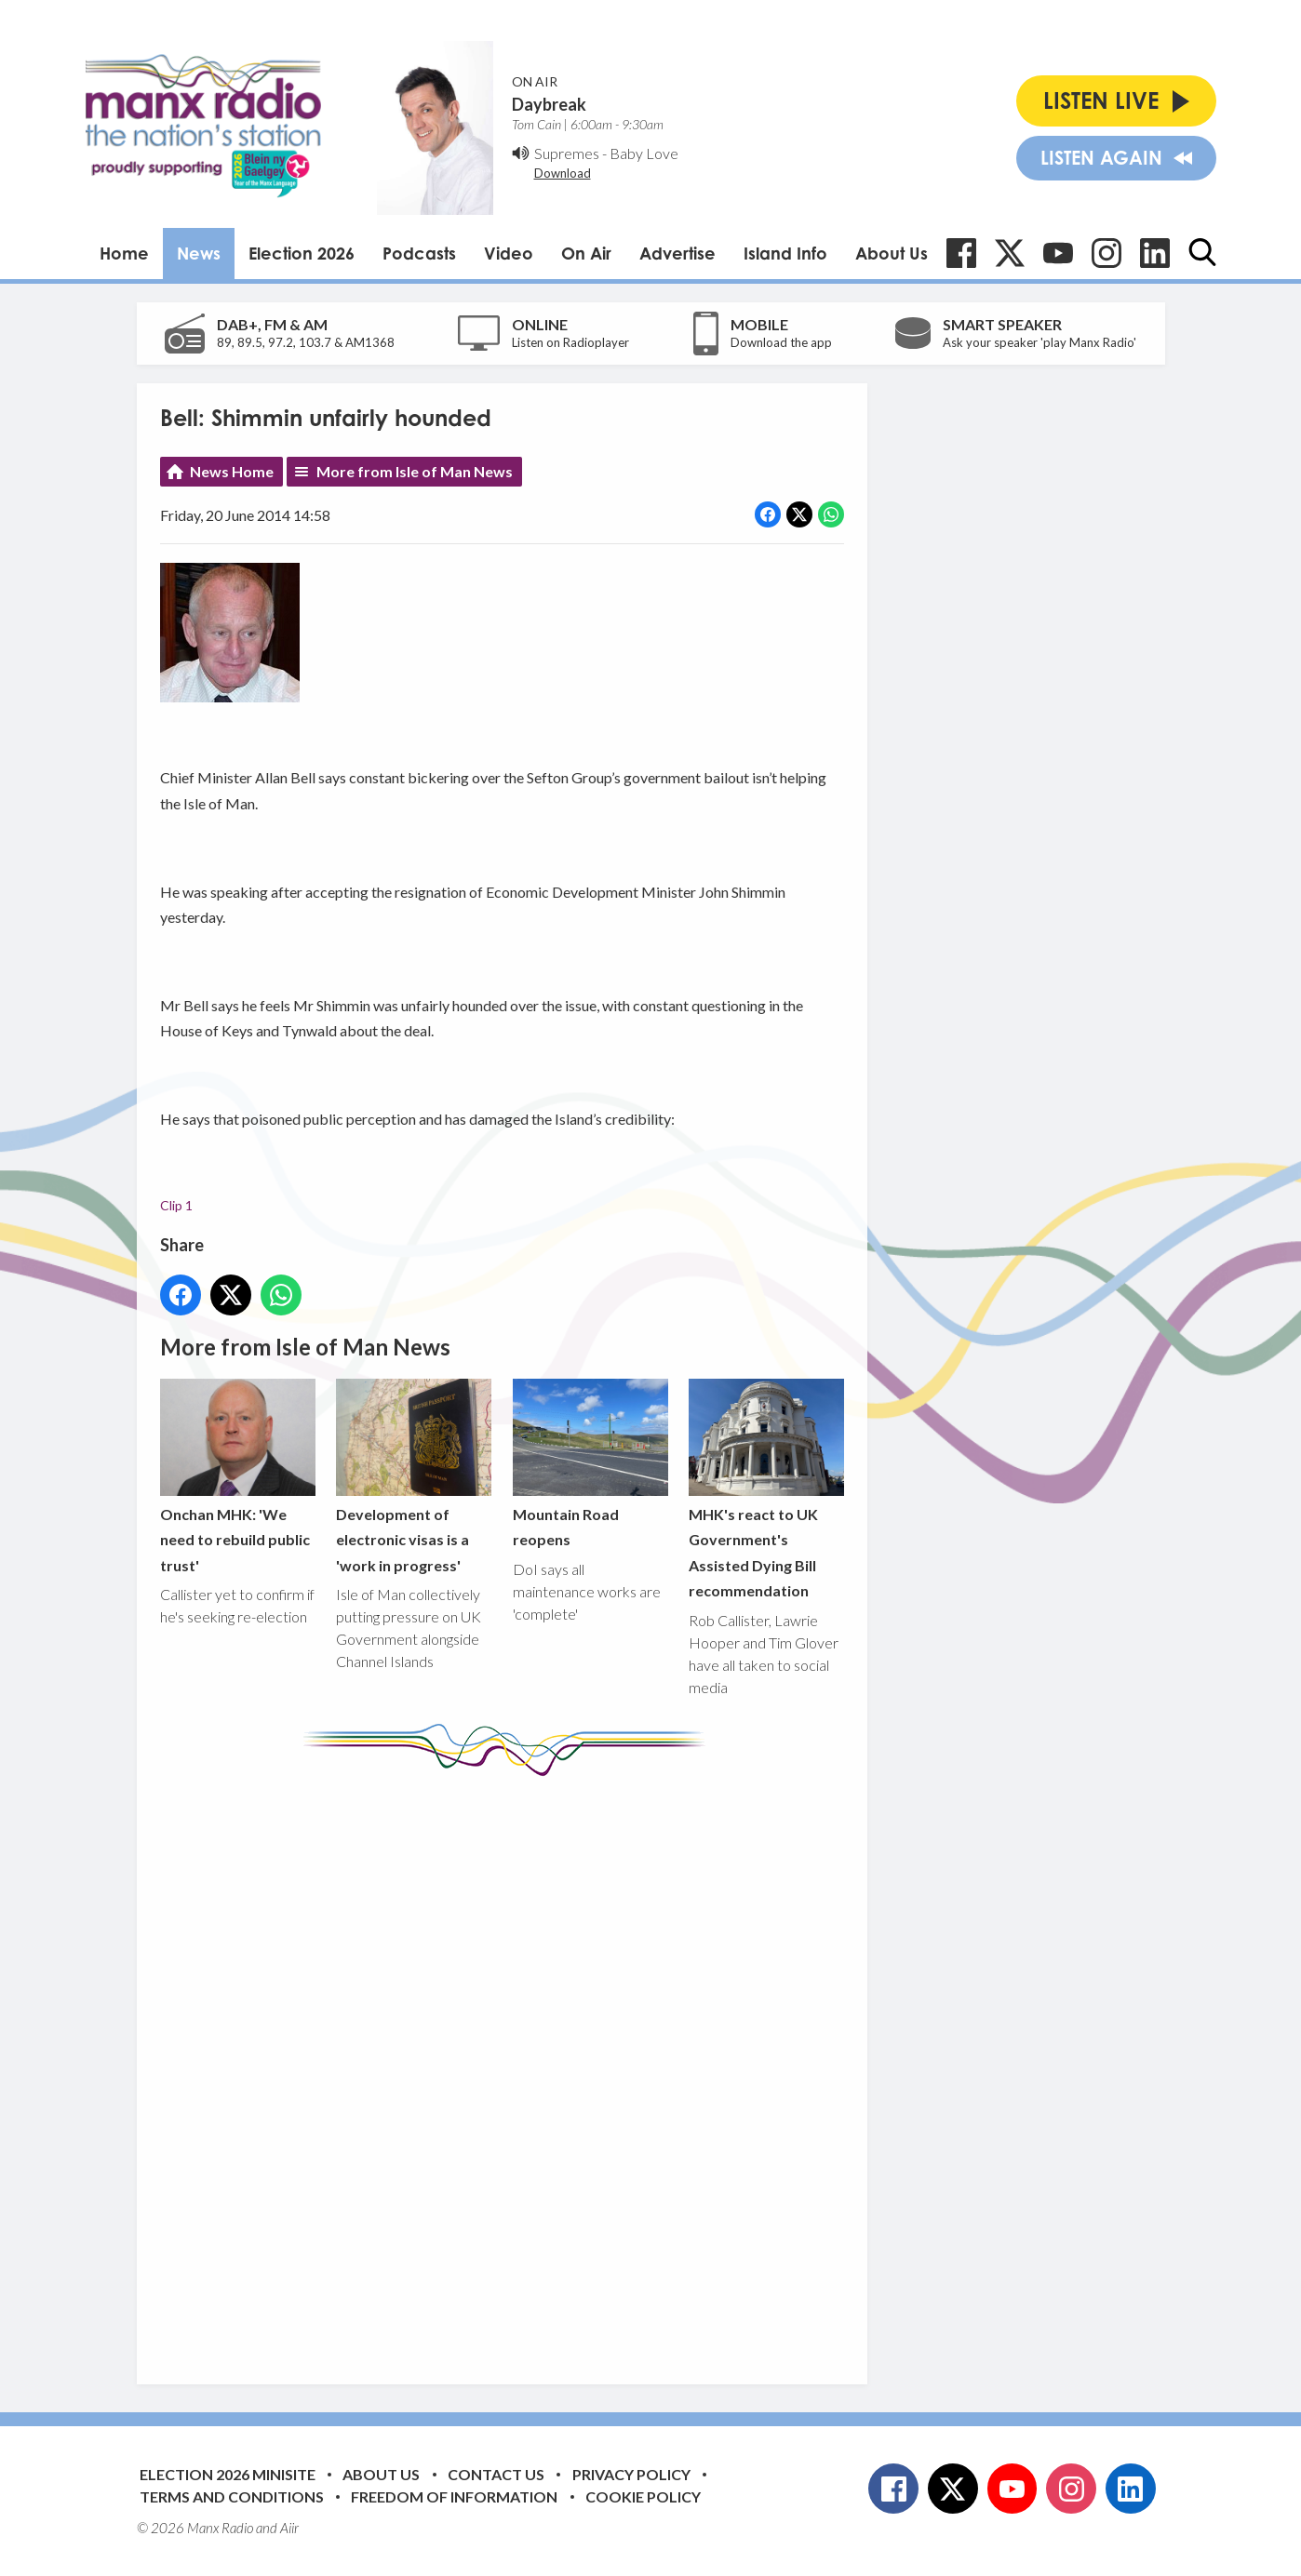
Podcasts (419, 253)
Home (124, 253)
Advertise (677, 253)
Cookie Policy (643, 2496)
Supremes (566, 153)
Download (562, 173)
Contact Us (496, 2474)
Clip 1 (176, 1205)
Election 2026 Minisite (227, 2474)
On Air (586, 253)
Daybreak (549, 104)
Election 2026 (301, 253)
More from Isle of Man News (414, 471)
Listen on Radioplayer (570, 342)
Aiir (289, 2527)
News (199, 253)
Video (508, 253)
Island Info (785, 253)
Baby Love (644, 153)
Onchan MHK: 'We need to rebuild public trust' (237, 1476)
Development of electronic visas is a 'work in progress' (413, 1476)
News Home (232, 471)
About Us (891, 253)
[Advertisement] (509, 2066)
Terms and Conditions (232, 2496)
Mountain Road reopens (589, 1463)
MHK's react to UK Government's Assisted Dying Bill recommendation (765, 1489)
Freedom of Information (454, 2496)
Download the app (781, 342)
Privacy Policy (631, 2474)
